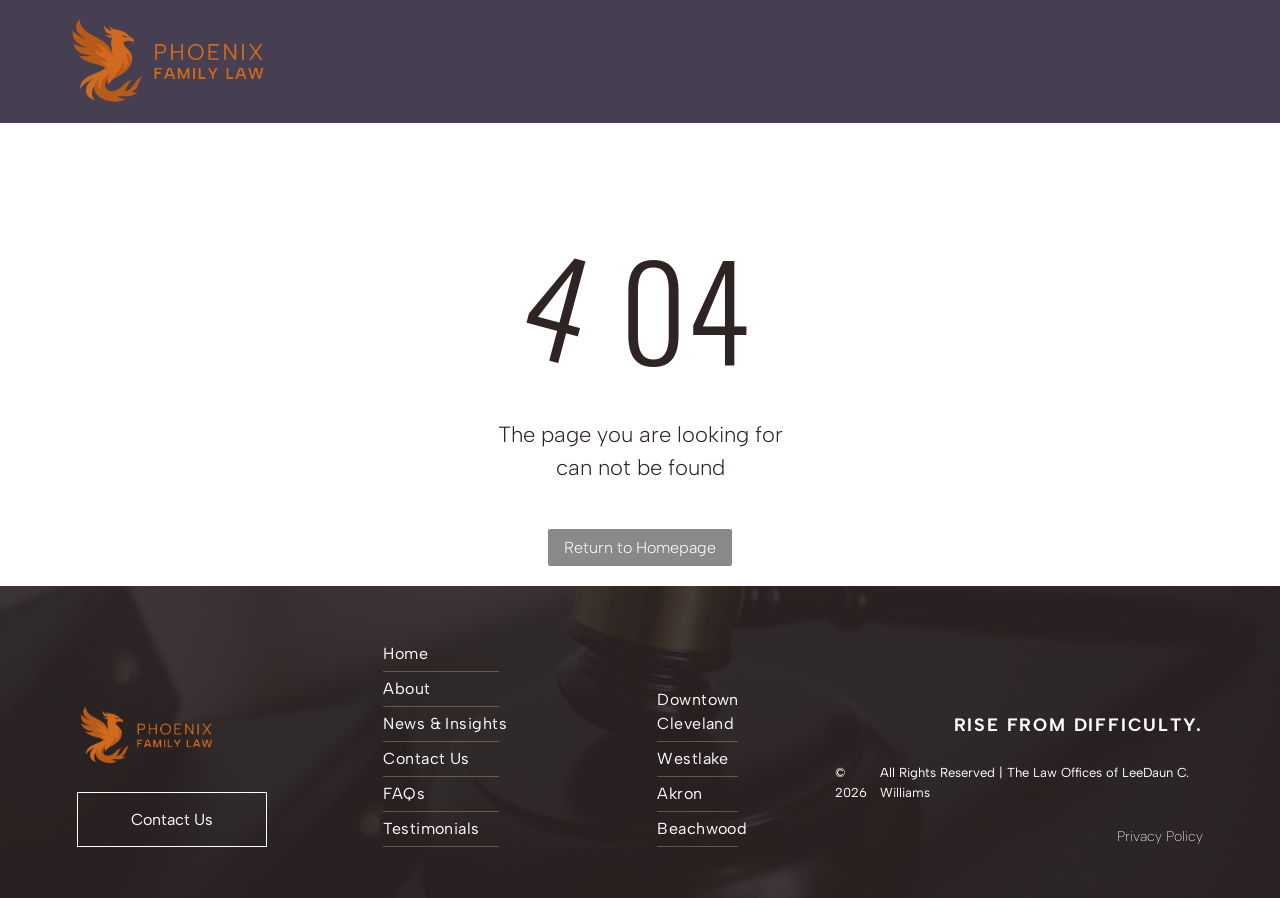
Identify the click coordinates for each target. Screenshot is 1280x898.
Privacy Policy (1160, 836)
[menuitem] (499, 654)
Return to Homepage (640, 547)
